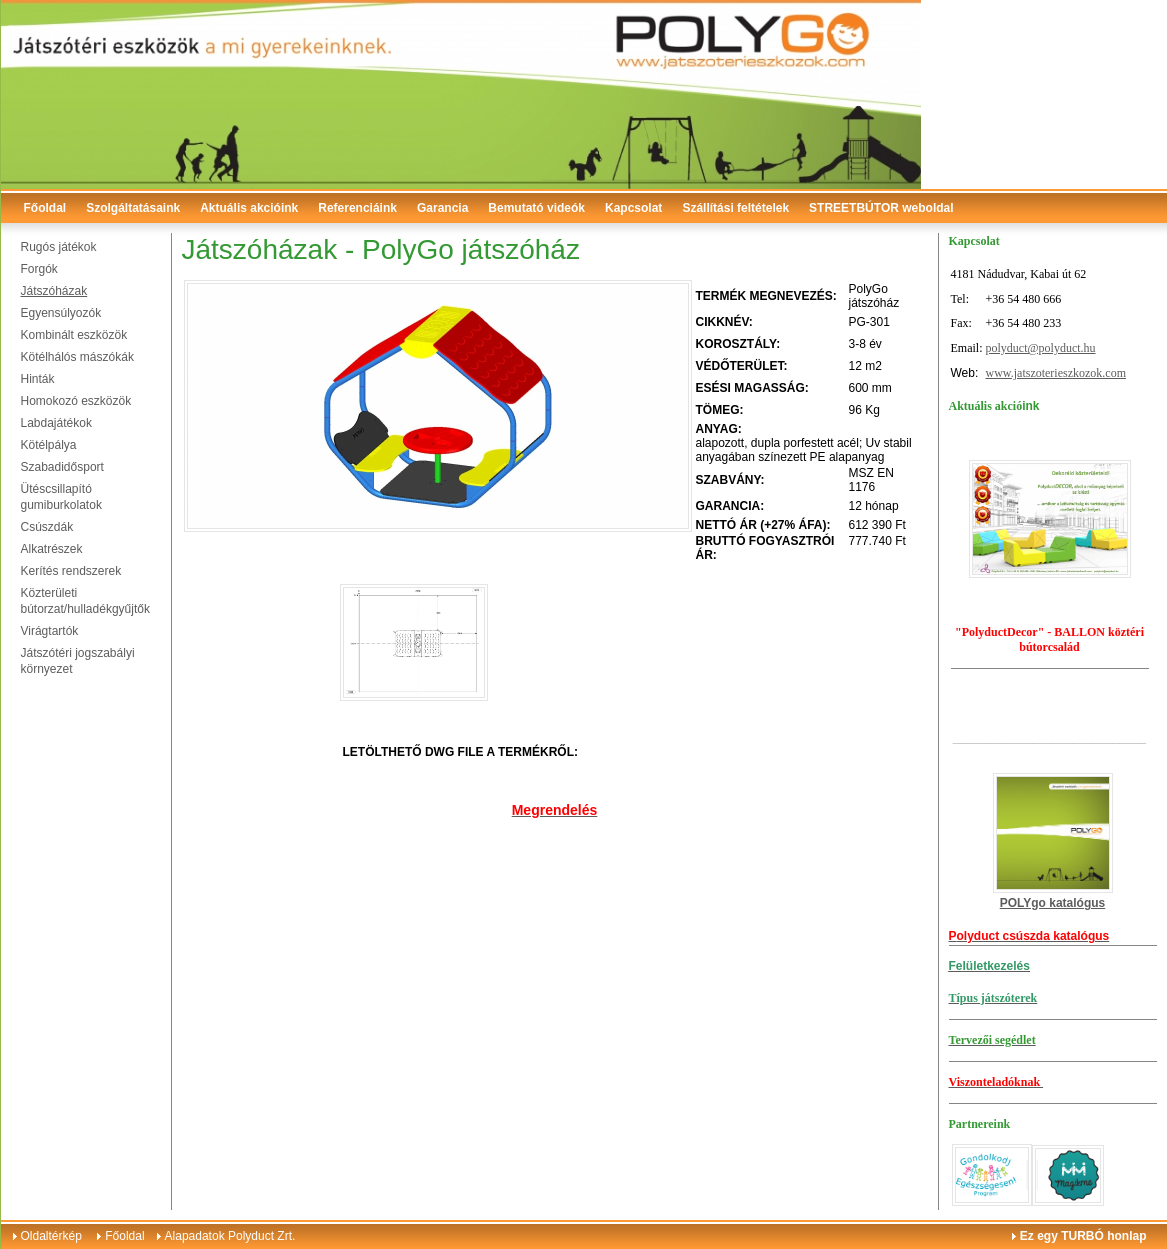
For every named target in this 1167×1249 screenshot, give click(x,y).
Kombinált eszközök (74, 335)
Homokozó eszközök (76, 401)
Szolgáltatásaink (133, 208)
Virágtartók (50, 631)
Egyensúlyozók (61, 313)
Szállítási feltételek (735, 208)
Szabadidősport (62, 467)
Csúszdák (47, 527)
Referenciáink (357, 208)
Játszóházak (54, 291)
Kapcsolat (633, 208)
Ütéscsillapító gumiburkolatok (61, 497)
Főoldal (45, 208)
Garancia (442, 208)
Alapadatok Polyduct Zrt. (230, 1236)
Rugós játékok (59, 247)
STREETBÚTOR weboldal (881, 208)
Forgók (39, 269)
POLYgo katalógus (1053, 903)
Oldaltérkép (51, 1236)
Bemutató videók (536, 208)
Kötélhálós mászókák (77, 357)
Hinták (38, 379)
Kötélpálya (49, 445)
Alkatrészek (52, 549)
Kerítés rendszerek (71, 571)
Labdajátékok (56, 423)
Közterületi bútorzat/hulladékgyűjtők (85, 601)
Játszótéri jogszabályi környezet (78, 661)
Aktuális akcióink (249, 208)
